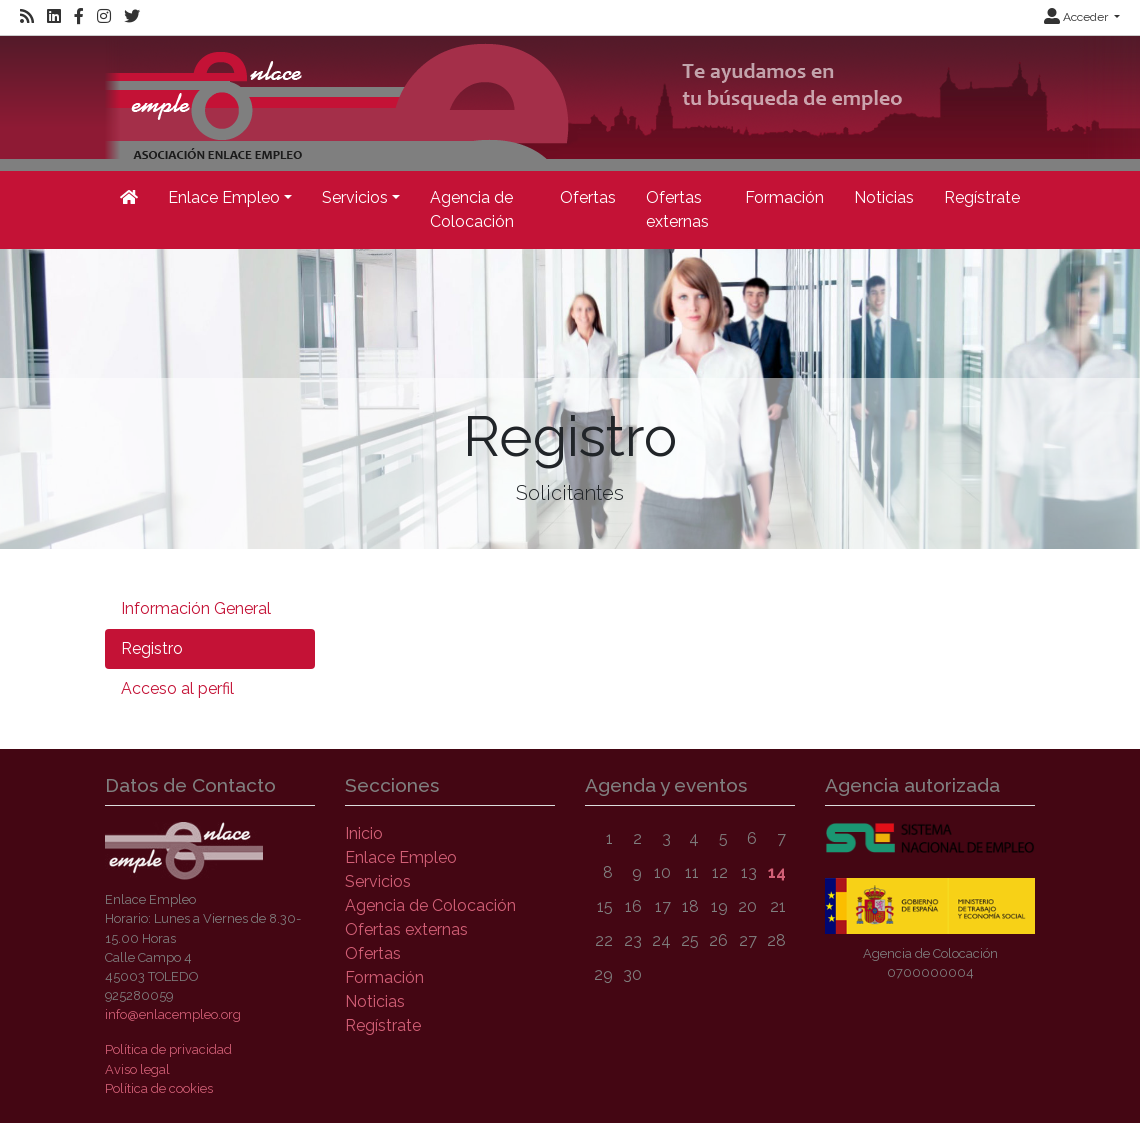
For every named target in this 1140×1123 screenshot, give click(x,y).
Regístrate (982, 197)
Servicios (378, 881)
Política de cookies (159, 1088)
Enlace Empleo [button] (224, 197)
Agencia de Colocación (472, 209)
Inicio (364, 833)
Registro (152, 648)
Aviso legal (137, 1069)
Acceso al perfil (177, 688)
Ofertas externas (677, 209)
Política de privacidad (168, 1049)
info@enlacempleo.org (173, 1014)
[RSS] (27, 17)
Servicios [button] (355, 197)
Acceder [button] (1077, 17)
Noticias (884, 197)
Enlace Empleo (401, 857)
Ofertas (588, 197)
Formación (784, 197)
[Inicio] (129, 198)
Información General (196, 608)
